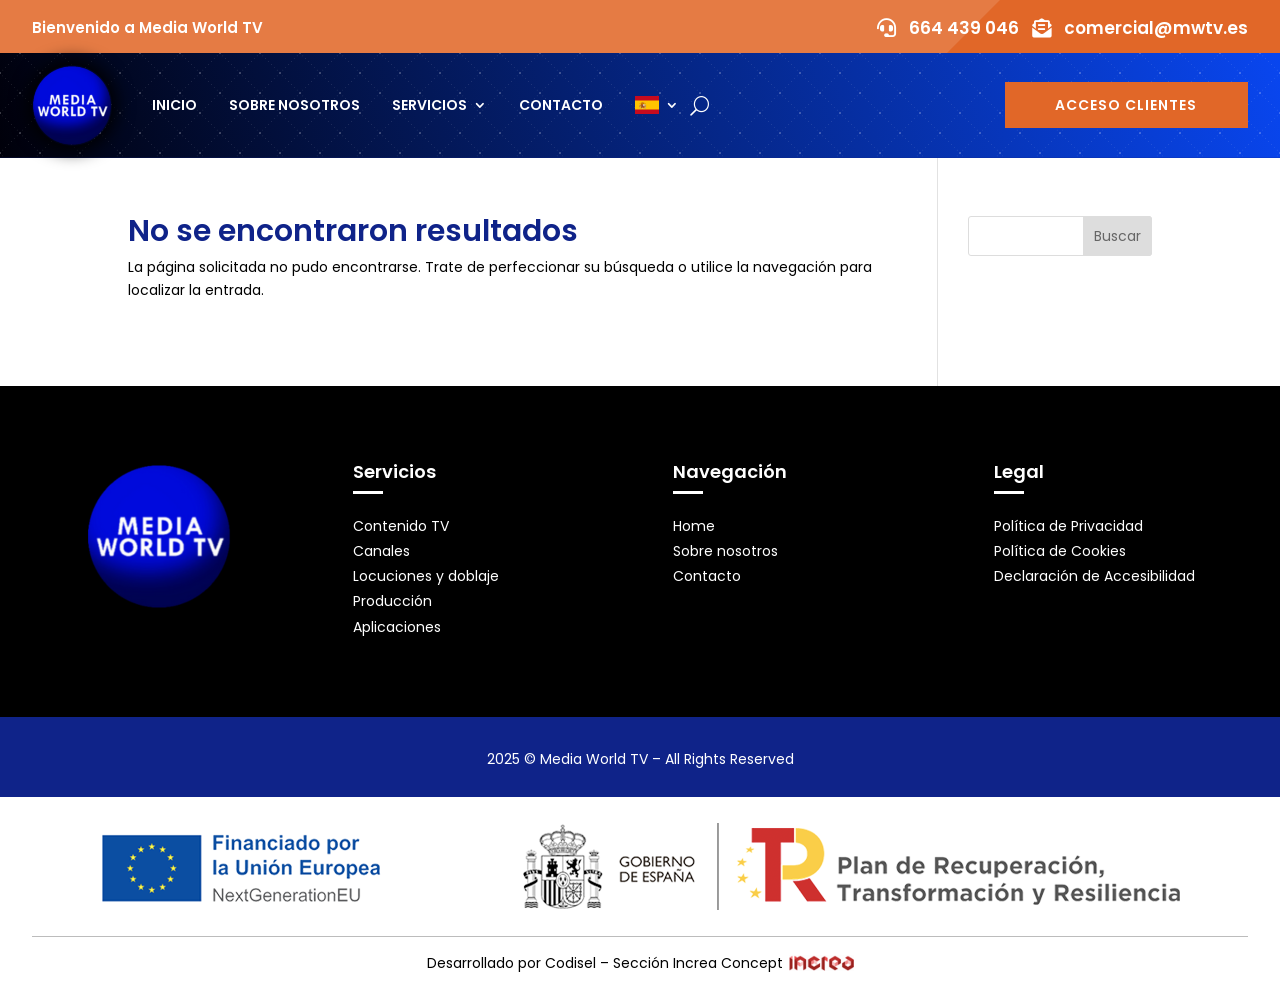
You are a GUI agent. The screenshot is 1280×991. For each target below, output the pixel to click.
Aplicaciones (397, 627)
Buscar (1117, 236)
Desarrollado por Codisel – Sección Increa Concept (640, 963)
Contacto (561, 105)
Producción (392, 601)
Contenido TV (401, 526)
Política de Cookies (1060, 551)
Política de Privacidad (1068, 526)
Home (694, 526)
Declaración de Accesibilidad (1094, 576)
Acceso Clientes (1126, 105)
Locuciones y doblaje (426, 576)
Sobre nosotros (294, 105)
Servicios (429, 105)
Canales (381, 551)
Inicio (174, 105)
